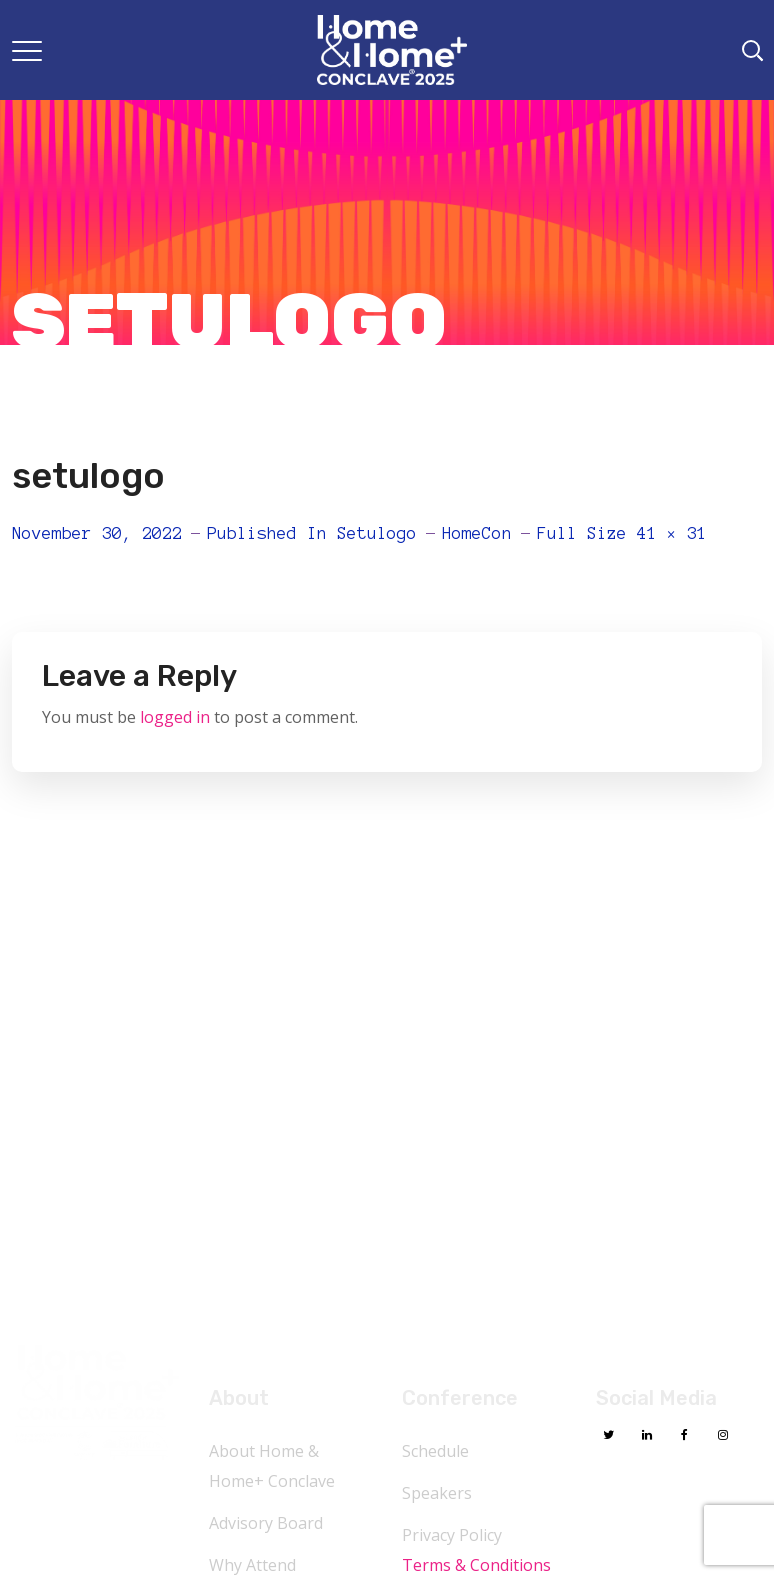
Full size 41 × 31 (622, 533)
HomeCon (477, 533)
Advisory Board (266, 1523)
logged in (175, 717)
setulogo (377, 533)
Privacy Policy (452, 1535)
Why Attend (252, 1565)
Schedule (435, 1451)
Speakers (437, 1493)
